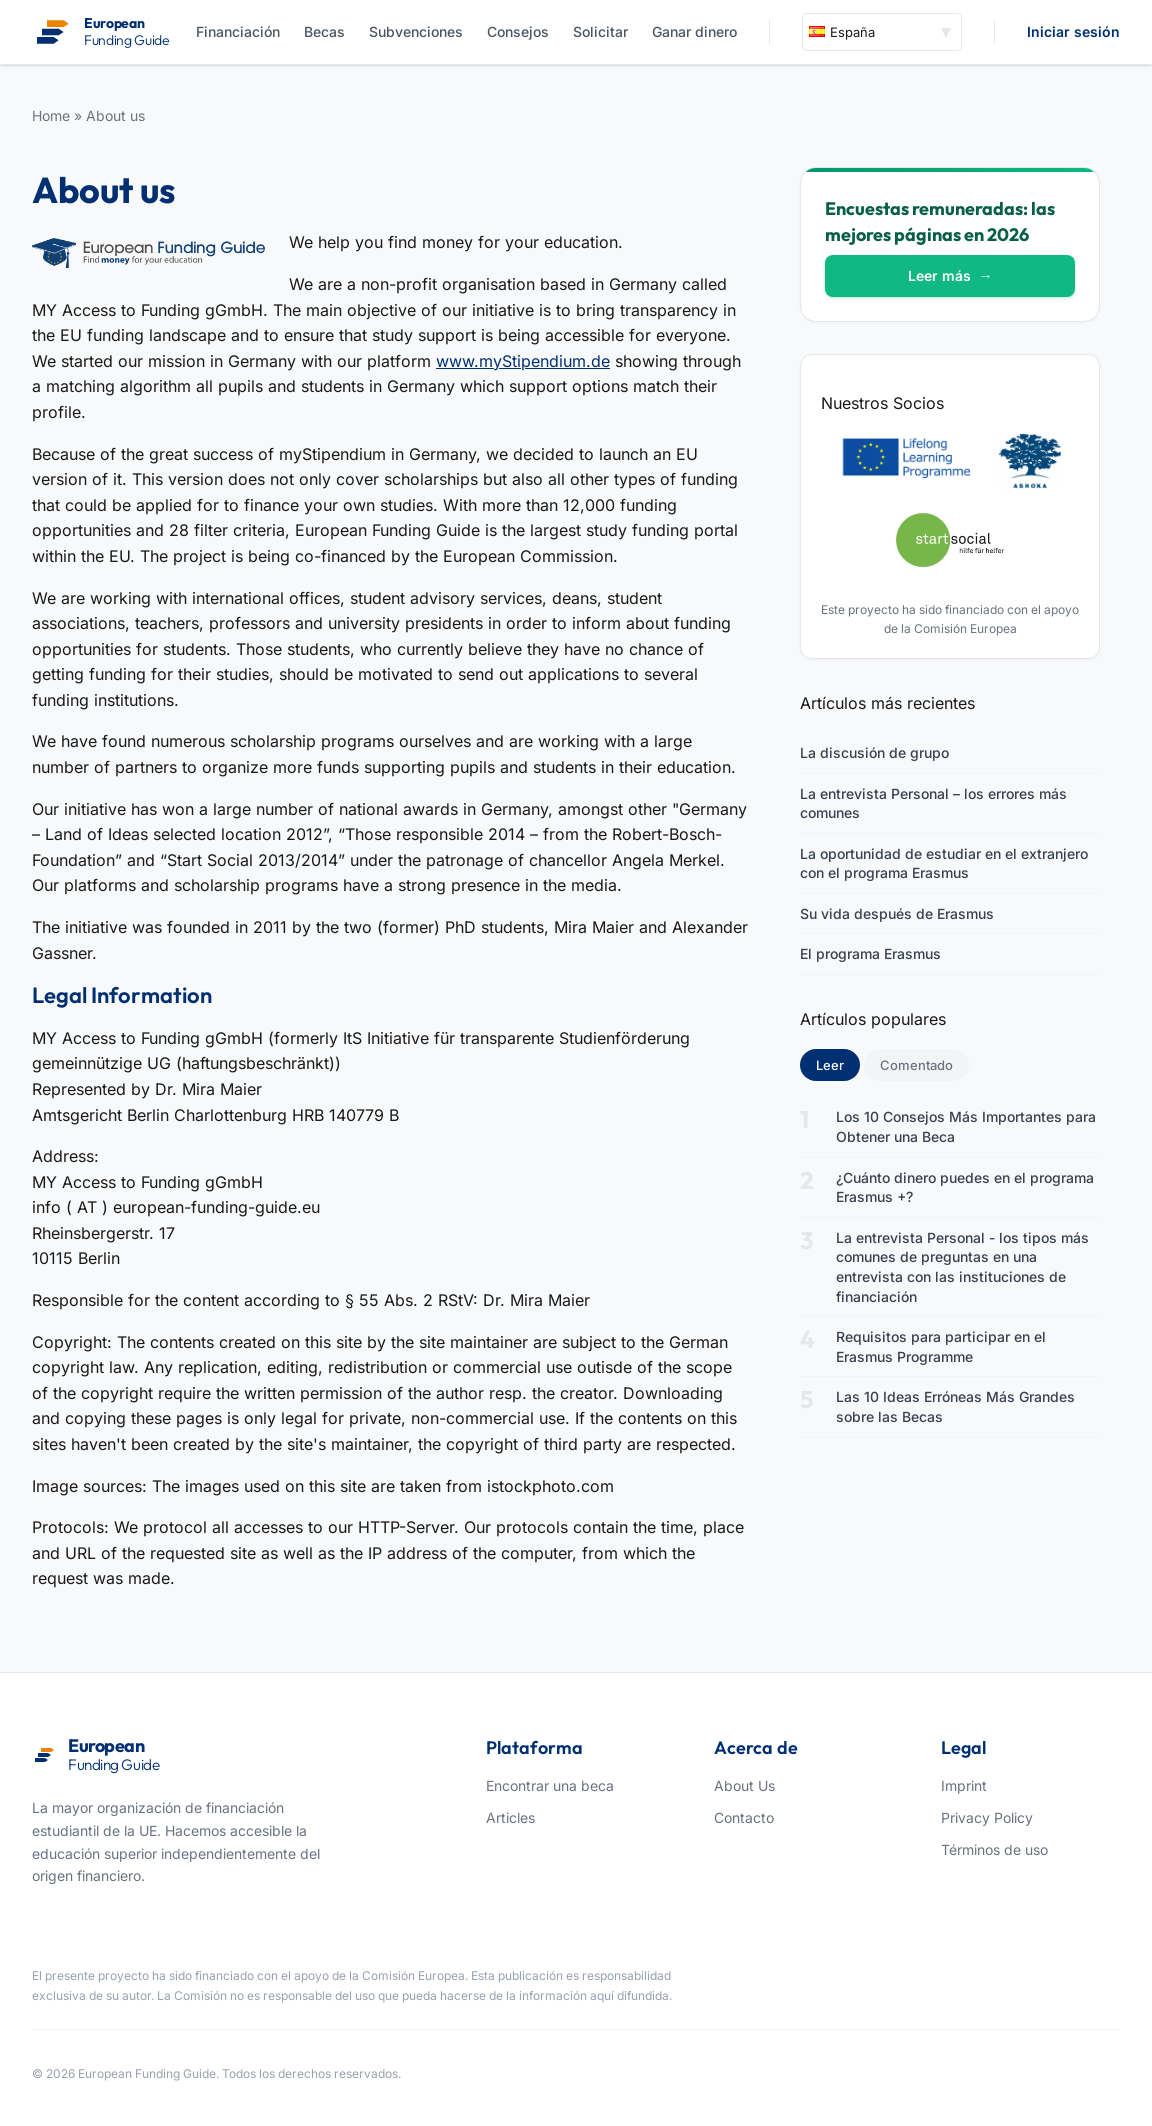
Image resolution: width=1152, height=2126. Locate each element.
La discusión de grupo (874, 752)
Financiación (238, 31)
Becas (324, 31)
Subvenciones (416, 31)
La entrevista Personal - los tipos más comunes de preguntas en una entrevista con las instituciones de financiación (962, 1267)
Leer (838, 1064)
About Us (744, 1785)
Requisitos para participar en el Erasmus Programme (941, 1346)
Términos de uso (994, 1849)
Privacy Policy (987, 1817)
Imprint (964, 1785)
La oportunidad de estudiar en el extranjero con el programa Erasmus (944, 863)
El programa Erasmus (870, 953)
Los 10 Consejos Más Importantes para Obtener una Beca (966, 1126)
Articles (510, 1817)
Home (51, 115)
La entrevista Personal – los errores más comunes (933, 803)
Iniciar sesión (1073, 31)
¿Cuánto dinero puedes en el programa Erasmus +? (965, 1187)
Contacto (744, 1817)
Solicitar (600, 31)
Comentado (916, 1065)
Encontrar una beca (550, 1785)
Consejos (518, 31)
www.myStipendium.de (523, 361)
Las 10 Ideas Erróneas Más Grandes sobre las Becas (955, 1406)
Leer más (950, 275)
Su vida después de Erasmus (897, 913)
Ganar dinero (694, 31)
